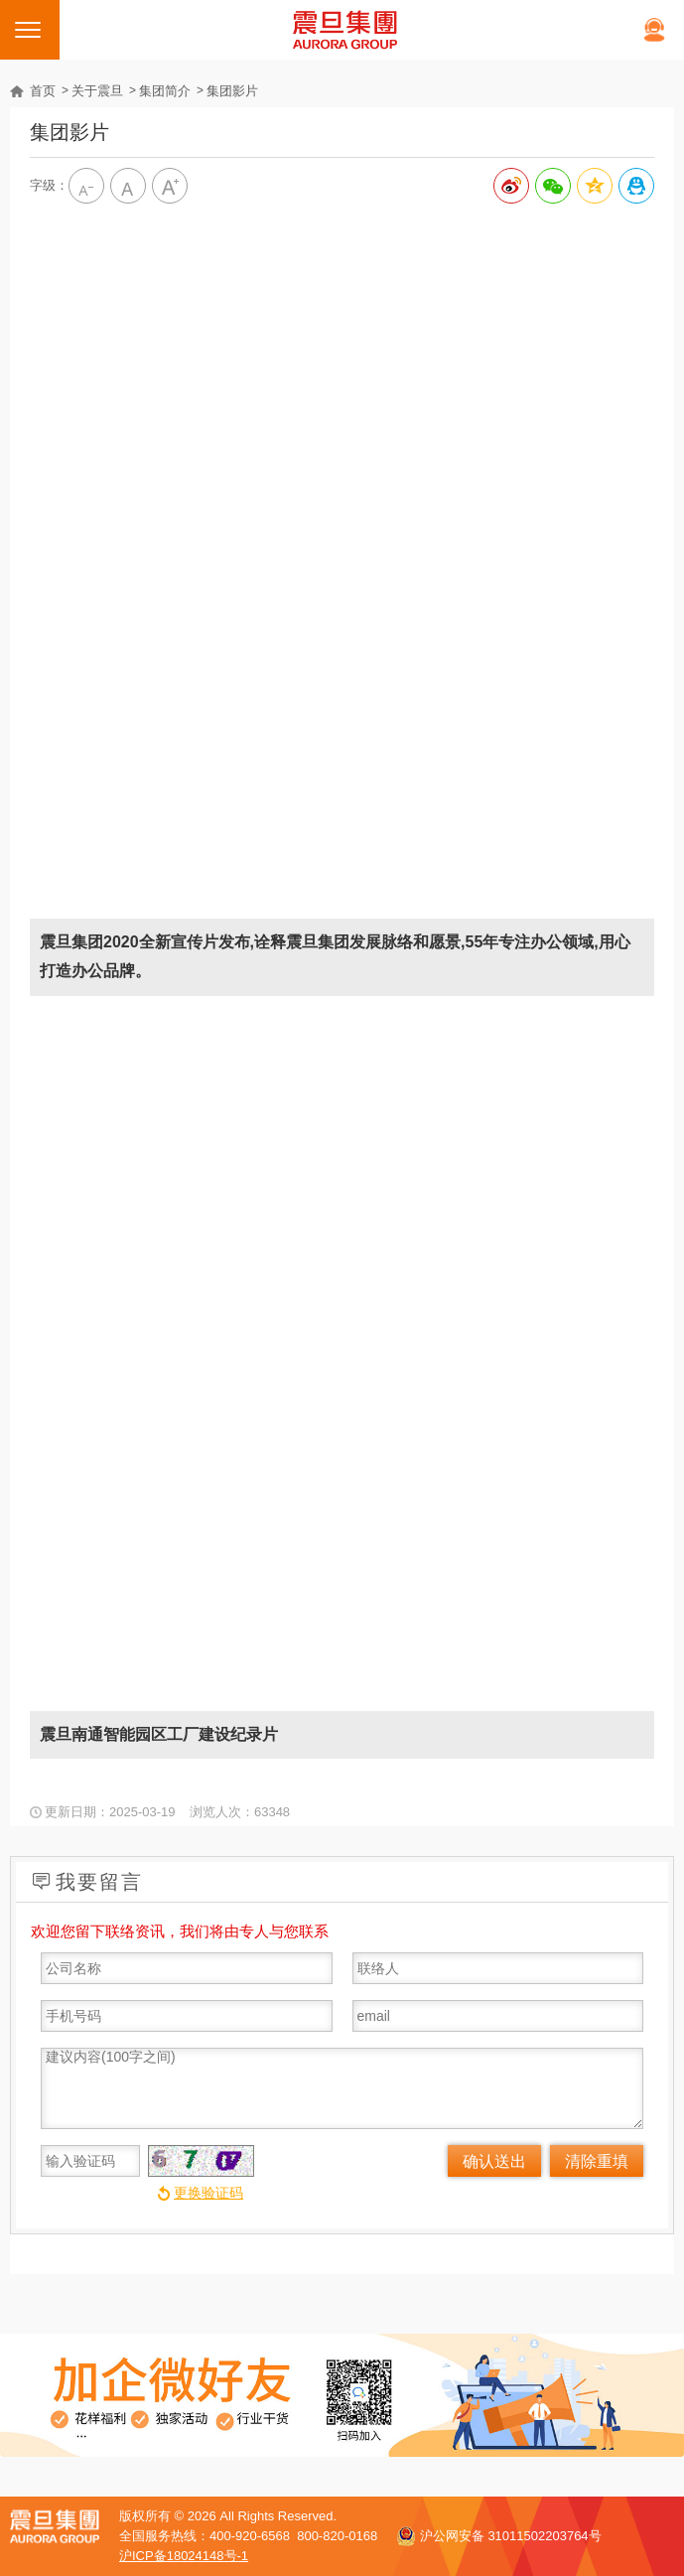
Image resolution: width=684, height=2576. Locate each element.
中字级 (128, 186)
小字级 (86, 186)
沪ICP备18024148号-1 (183, 2555)
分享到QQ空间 (595, 186)
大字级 (170, 186)
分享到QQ (636, 186)
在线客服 (654, 30)
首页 (43, 90)
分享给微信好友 (553, 186)
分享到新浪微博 (511, 186)
